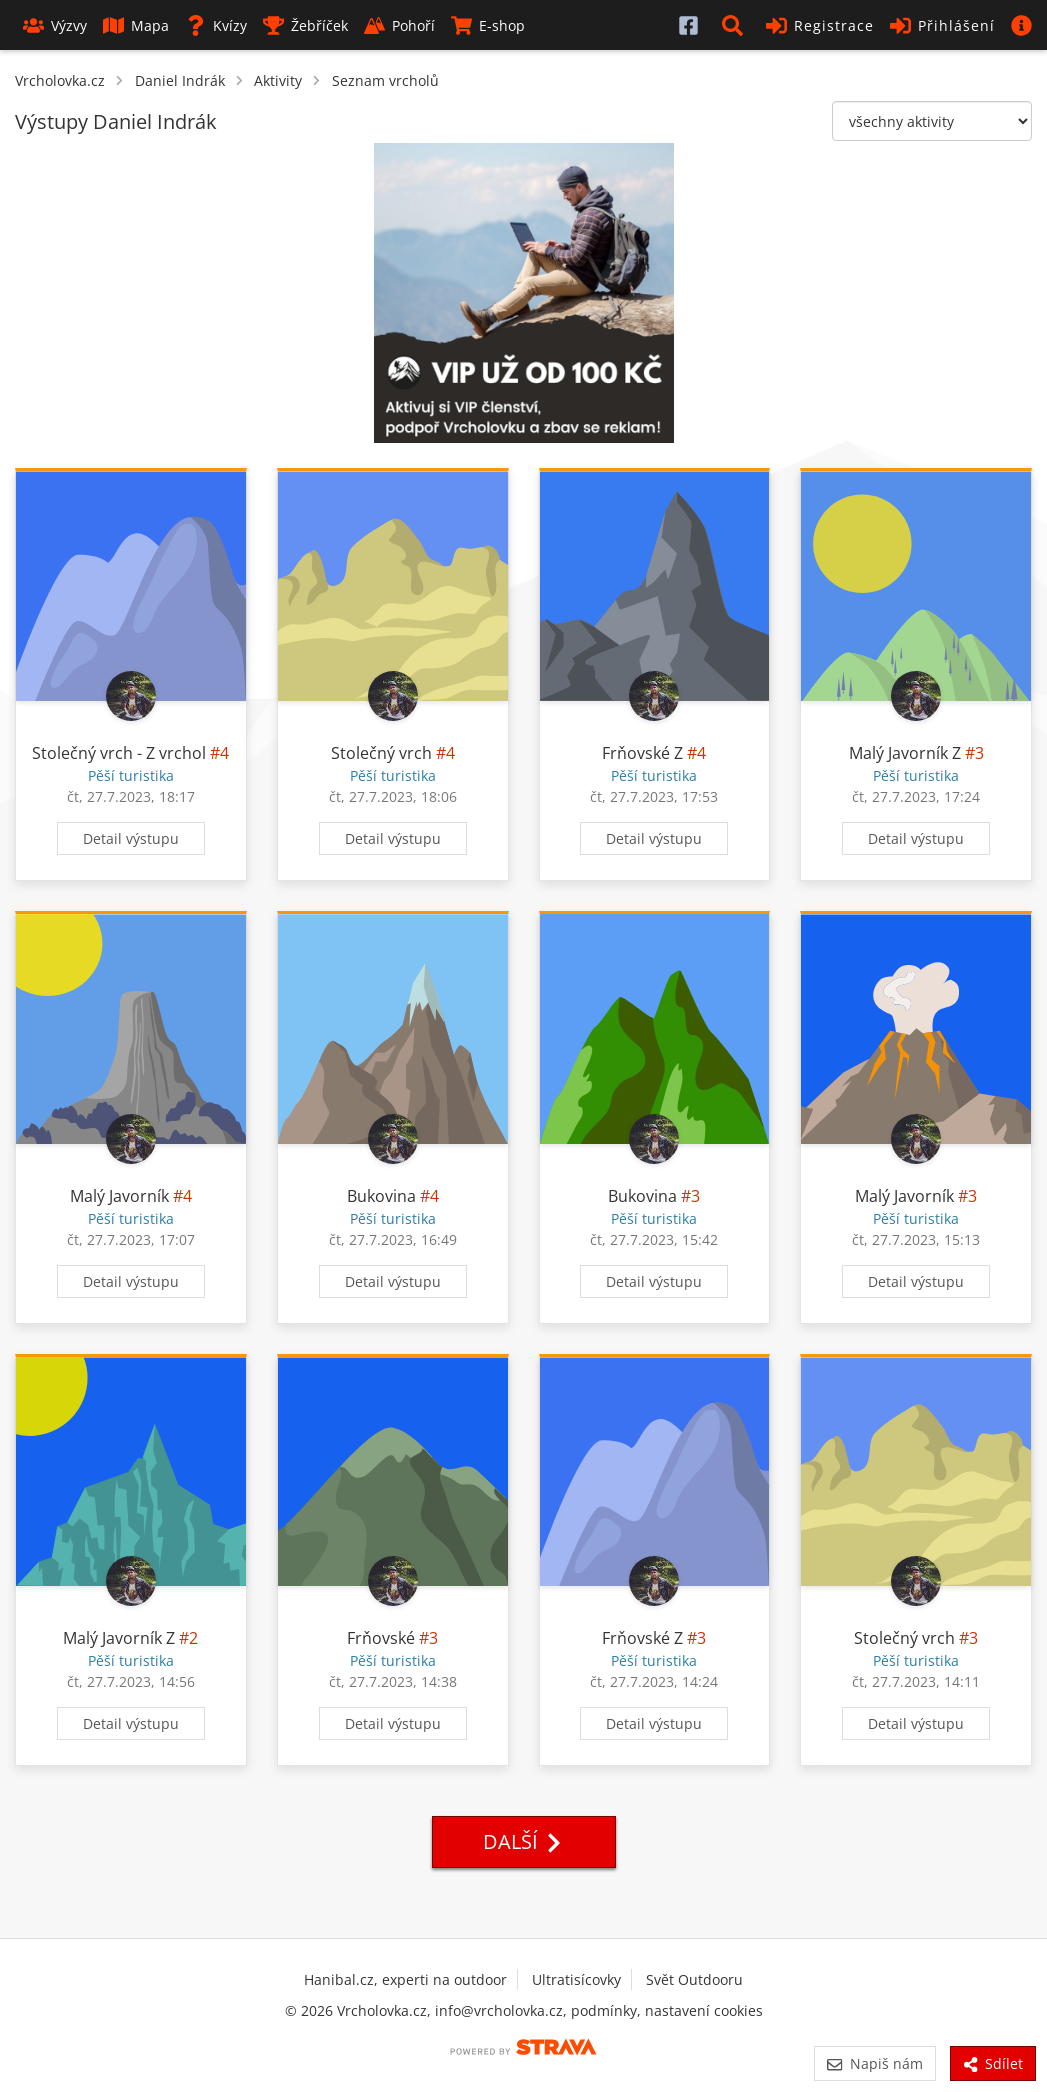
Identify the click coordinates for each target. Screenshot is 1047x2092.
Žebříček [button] (305, 25)
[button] (736, 25)
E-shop (488, 25)
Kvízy (216, 25)
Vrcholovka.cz (60, 80)
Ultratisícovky (576, 1979)
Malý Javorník (119, 1196)
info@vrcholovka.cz (499, 2010)
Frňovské (381, 1638)
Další (524, 1841)
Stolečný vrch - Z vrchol (119, 753)
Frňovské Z (642, 753)
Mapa (136, 25)
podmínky (604, 2010)
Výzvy (55, 25)
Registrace (820, 25)
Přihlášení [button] (942, 25)
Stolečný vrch (381, 753)
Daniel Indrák (180, 80)
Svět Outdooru (694, 1979)
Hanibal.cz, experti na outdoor (405, 1979)
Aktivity (278, 80)
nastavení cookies (704, 2010)
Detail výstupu (131, 838)
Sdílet (993, 2063)
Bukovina (381, 1196)
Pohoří (399, 25)
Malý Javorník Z (905, 753)
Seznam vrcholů (385, 80)
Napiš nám (874, 2063)
